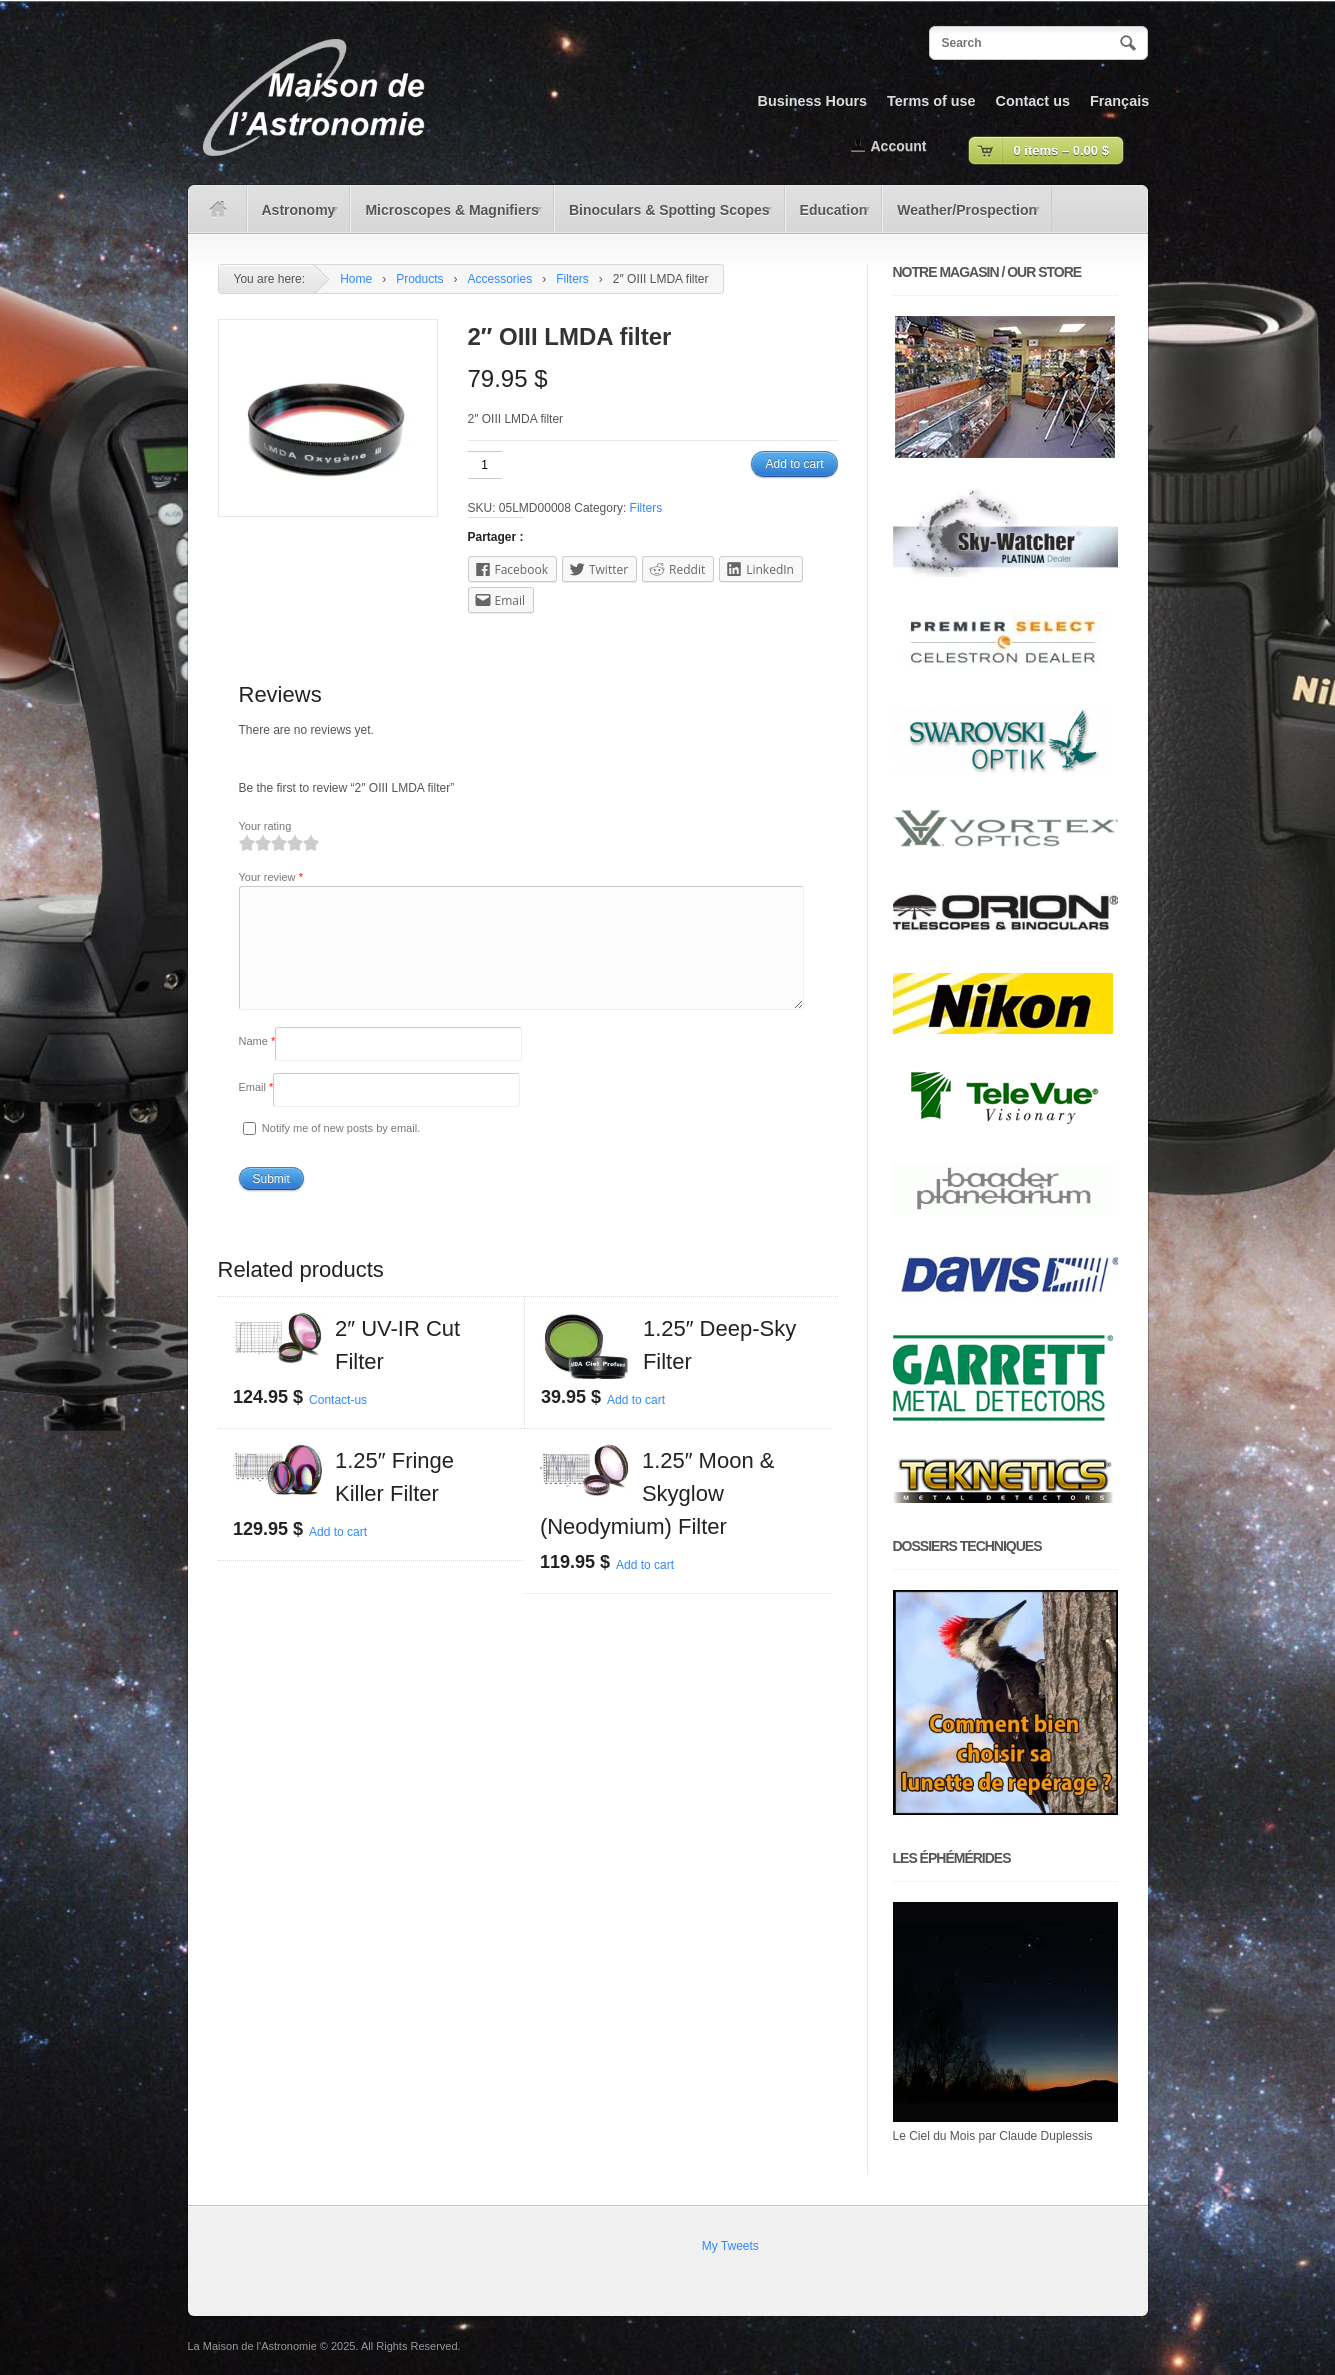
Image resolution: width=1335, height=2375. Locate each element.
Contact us (1033, 101)
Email (256, 1111)
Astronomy (294, 217)
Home (356, 279)
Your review (271, 877)
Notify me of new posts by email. (341, 1152)
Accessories (500, 279)
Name (257, 1065)
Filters (572, 279)
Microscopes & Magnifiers (447, 217)
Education (829, 217)
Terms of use (931, 101)
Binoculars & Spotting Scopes (664, 217)
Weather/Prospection (962, 217)
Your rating (265, 826)
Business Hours (813, 101)
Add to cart (794, 464)
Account (899, 146)
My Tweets (730, 2246)
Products (419, 279)
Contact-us (338, 1424)
